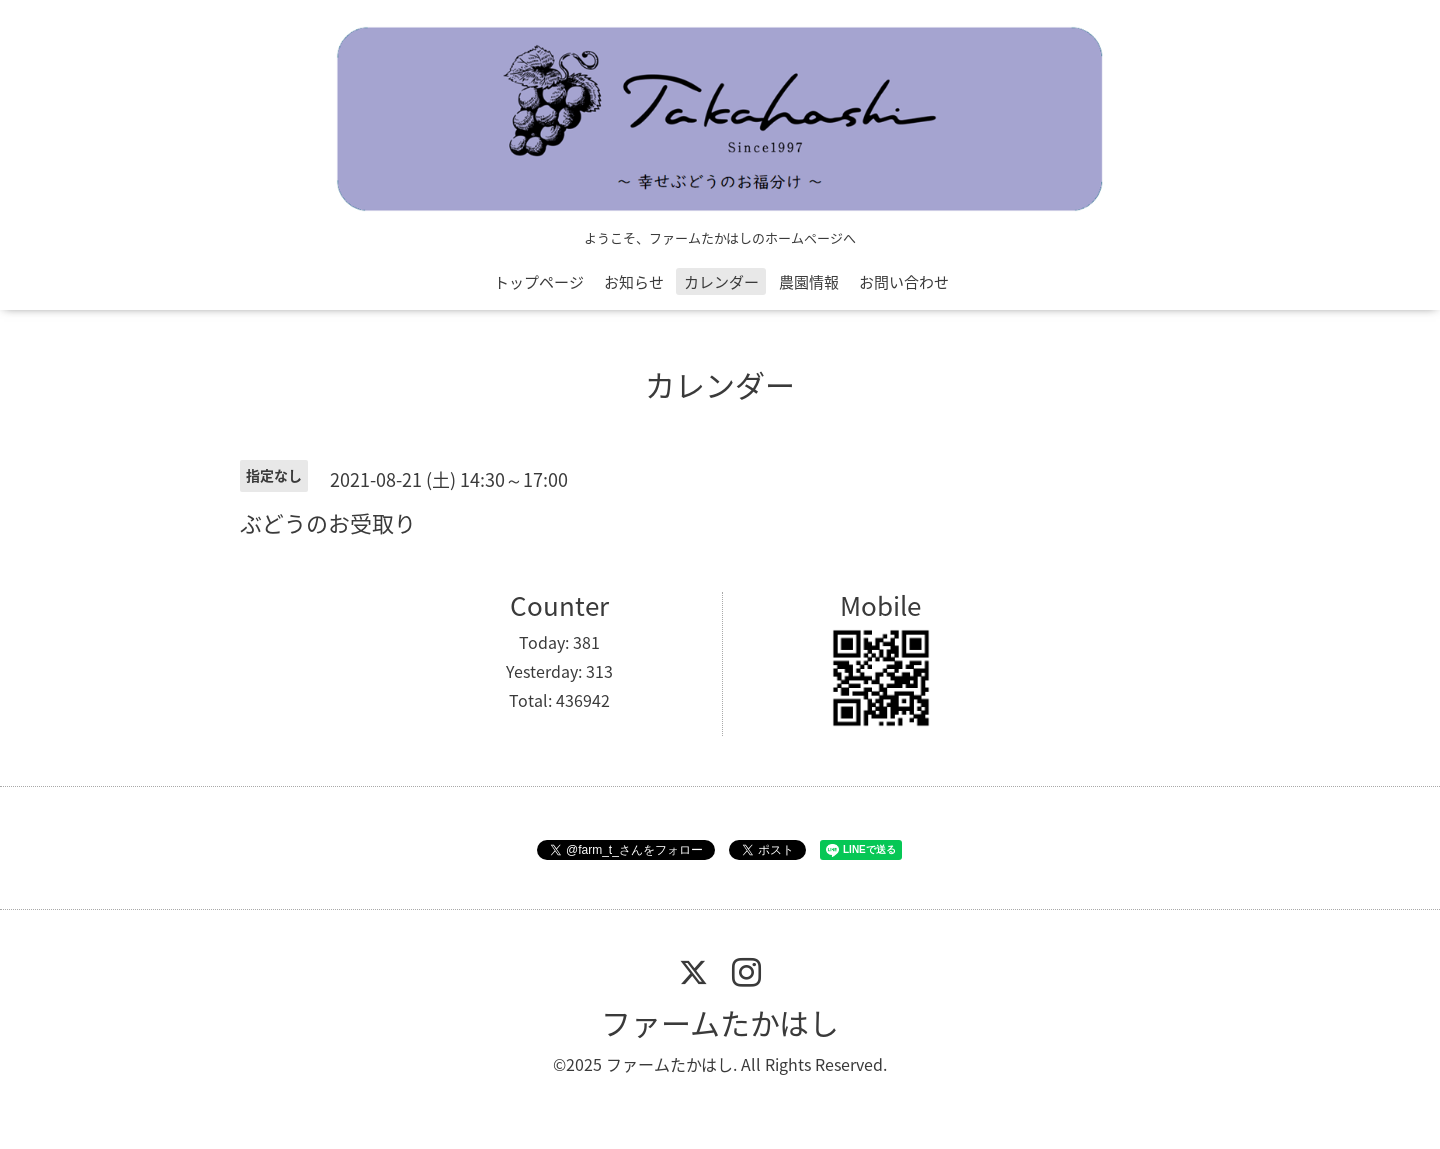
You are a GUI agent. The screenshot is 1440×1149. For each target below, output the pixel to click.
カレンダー (721, 282)
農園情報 (809, 282)
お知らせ (634, 282)
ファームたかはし (720, 1022)
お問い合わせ (904, 282)
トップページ (539, 282)
